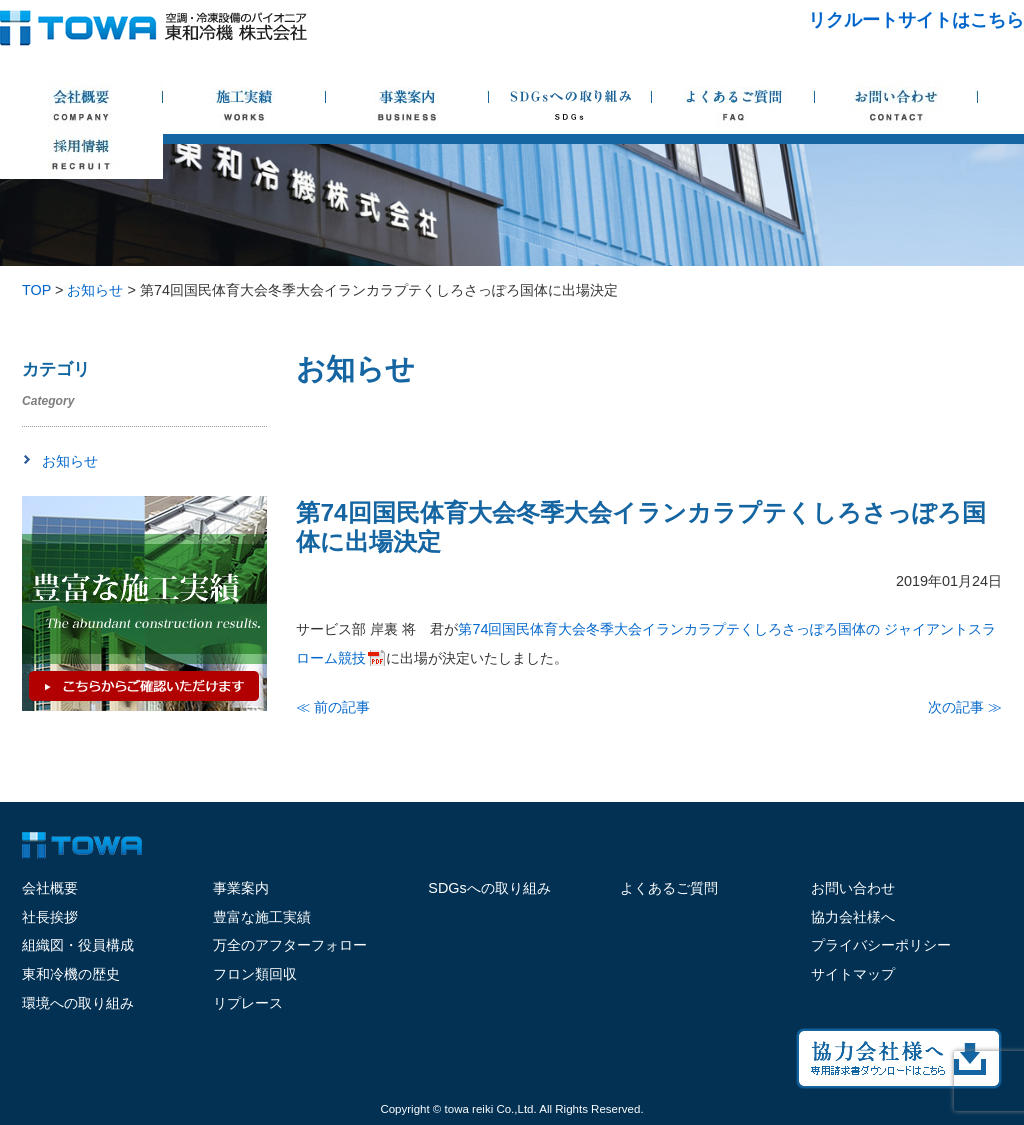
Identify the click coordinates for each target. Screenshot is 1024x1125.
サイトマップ (853, 974)
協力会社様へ (853, 917)
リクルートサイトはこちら (916, 20)
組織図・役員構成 (78, 945)
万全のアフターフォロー (290, 945)
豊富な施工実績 (262, 917)
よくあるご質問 (669, 888)
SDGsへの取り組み (489, 888)
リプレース (248, 1003)
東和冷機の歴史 (71, 974)
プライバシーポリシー (881, 945)
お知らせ (70, 461)
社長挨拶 (50, 917)
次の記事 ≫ (965, 707)
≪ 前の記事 (333, 707)
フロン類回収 (255, 974)
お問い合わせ (853, 888)
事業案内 (241, 888)
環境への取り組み (78, 1003)
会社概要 (50, 888)
